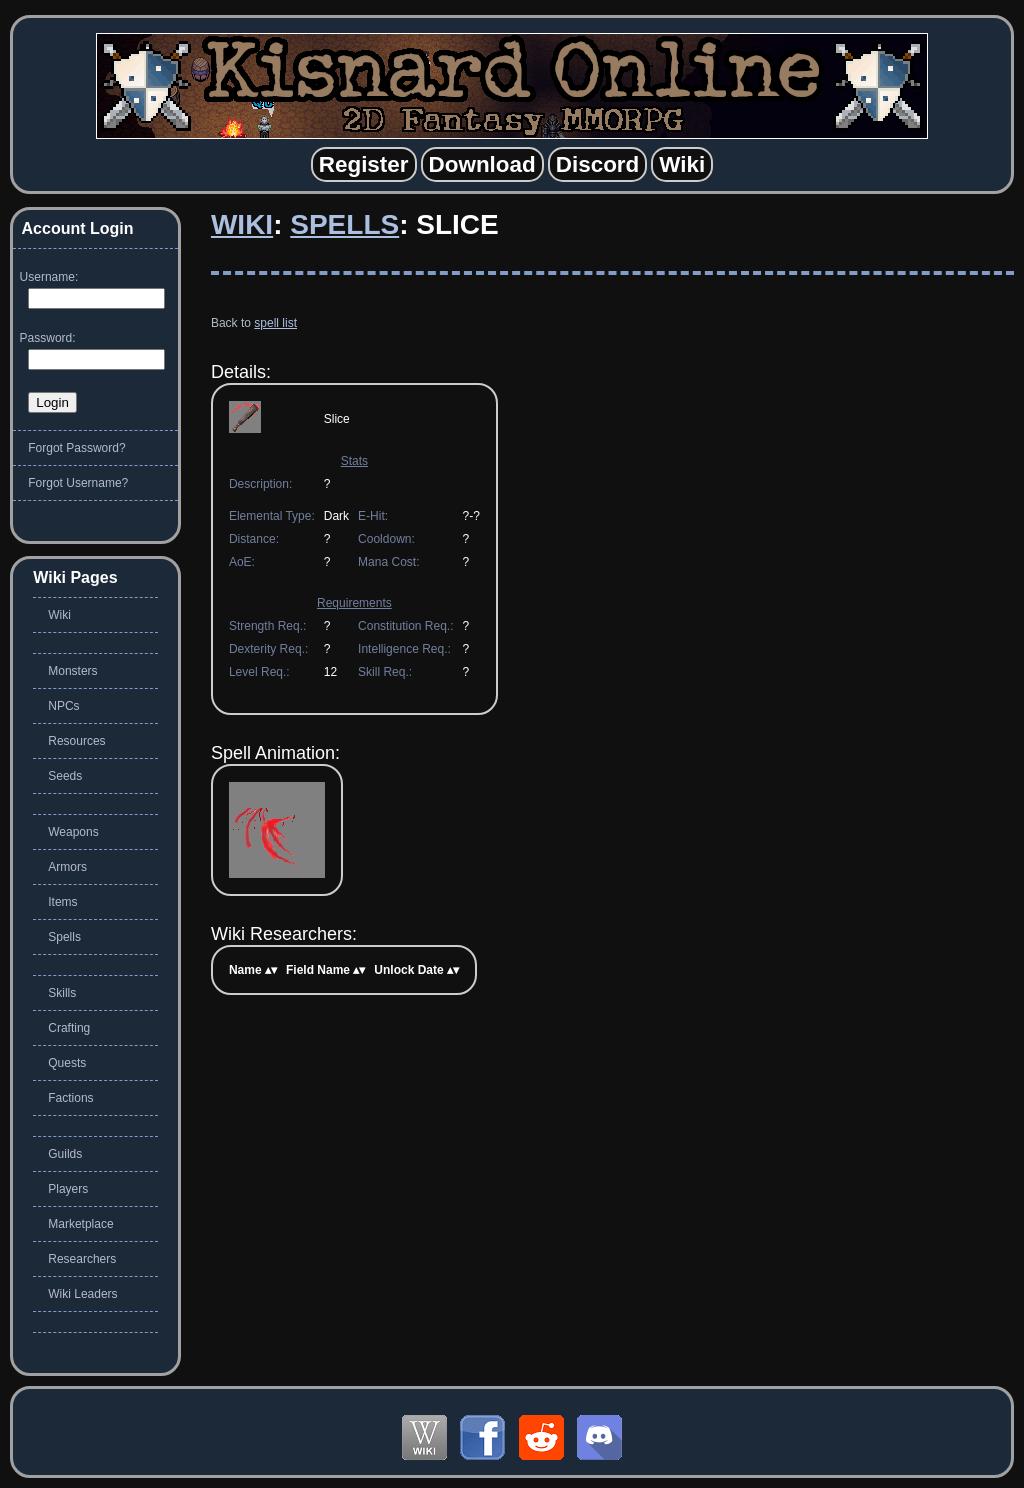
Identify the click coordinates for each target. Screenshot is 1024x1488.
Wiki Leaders (82, 1294)
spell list (275, 323)
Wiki (242, 224)
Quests (67, 1063)
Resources (76, 741)
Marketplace (80, 1224)
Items (62, 902)
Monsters (72, 671)
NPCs (63, 706)
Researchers (82, 1259)
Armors (67, 867)
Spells (344, 224)
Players (68, 1189)
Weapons (73, 832)
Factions (70, 1098)
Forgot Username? (78, 483)
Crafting (69, 1028)
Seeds (65, 776)
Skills (62, 993)
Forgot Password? (76, 448)
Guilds (65, 1154)
